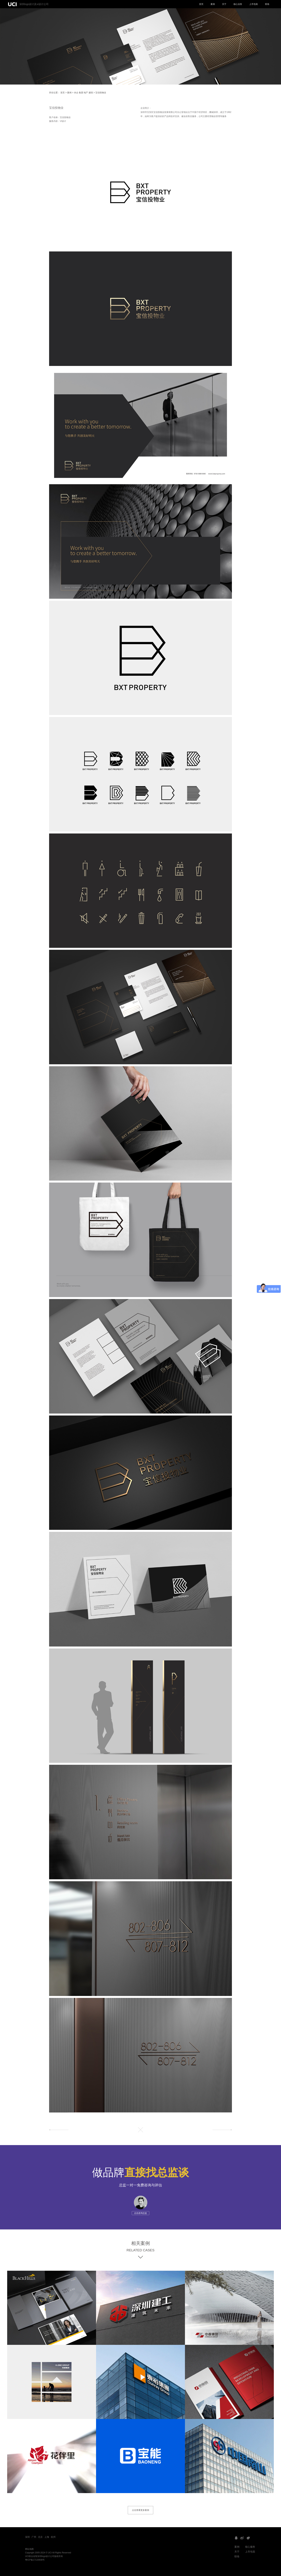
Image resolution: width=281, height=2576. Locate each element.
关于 (224, 4)
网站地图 (29, 2549)
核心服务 (250, 2546)
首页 (201, 4)
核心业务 (238, 4)
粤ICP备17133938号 (35, 2560)
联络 (267, 4)
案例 (213, 4)
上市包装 (253, 4)
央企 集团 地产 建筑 (83, 92)
